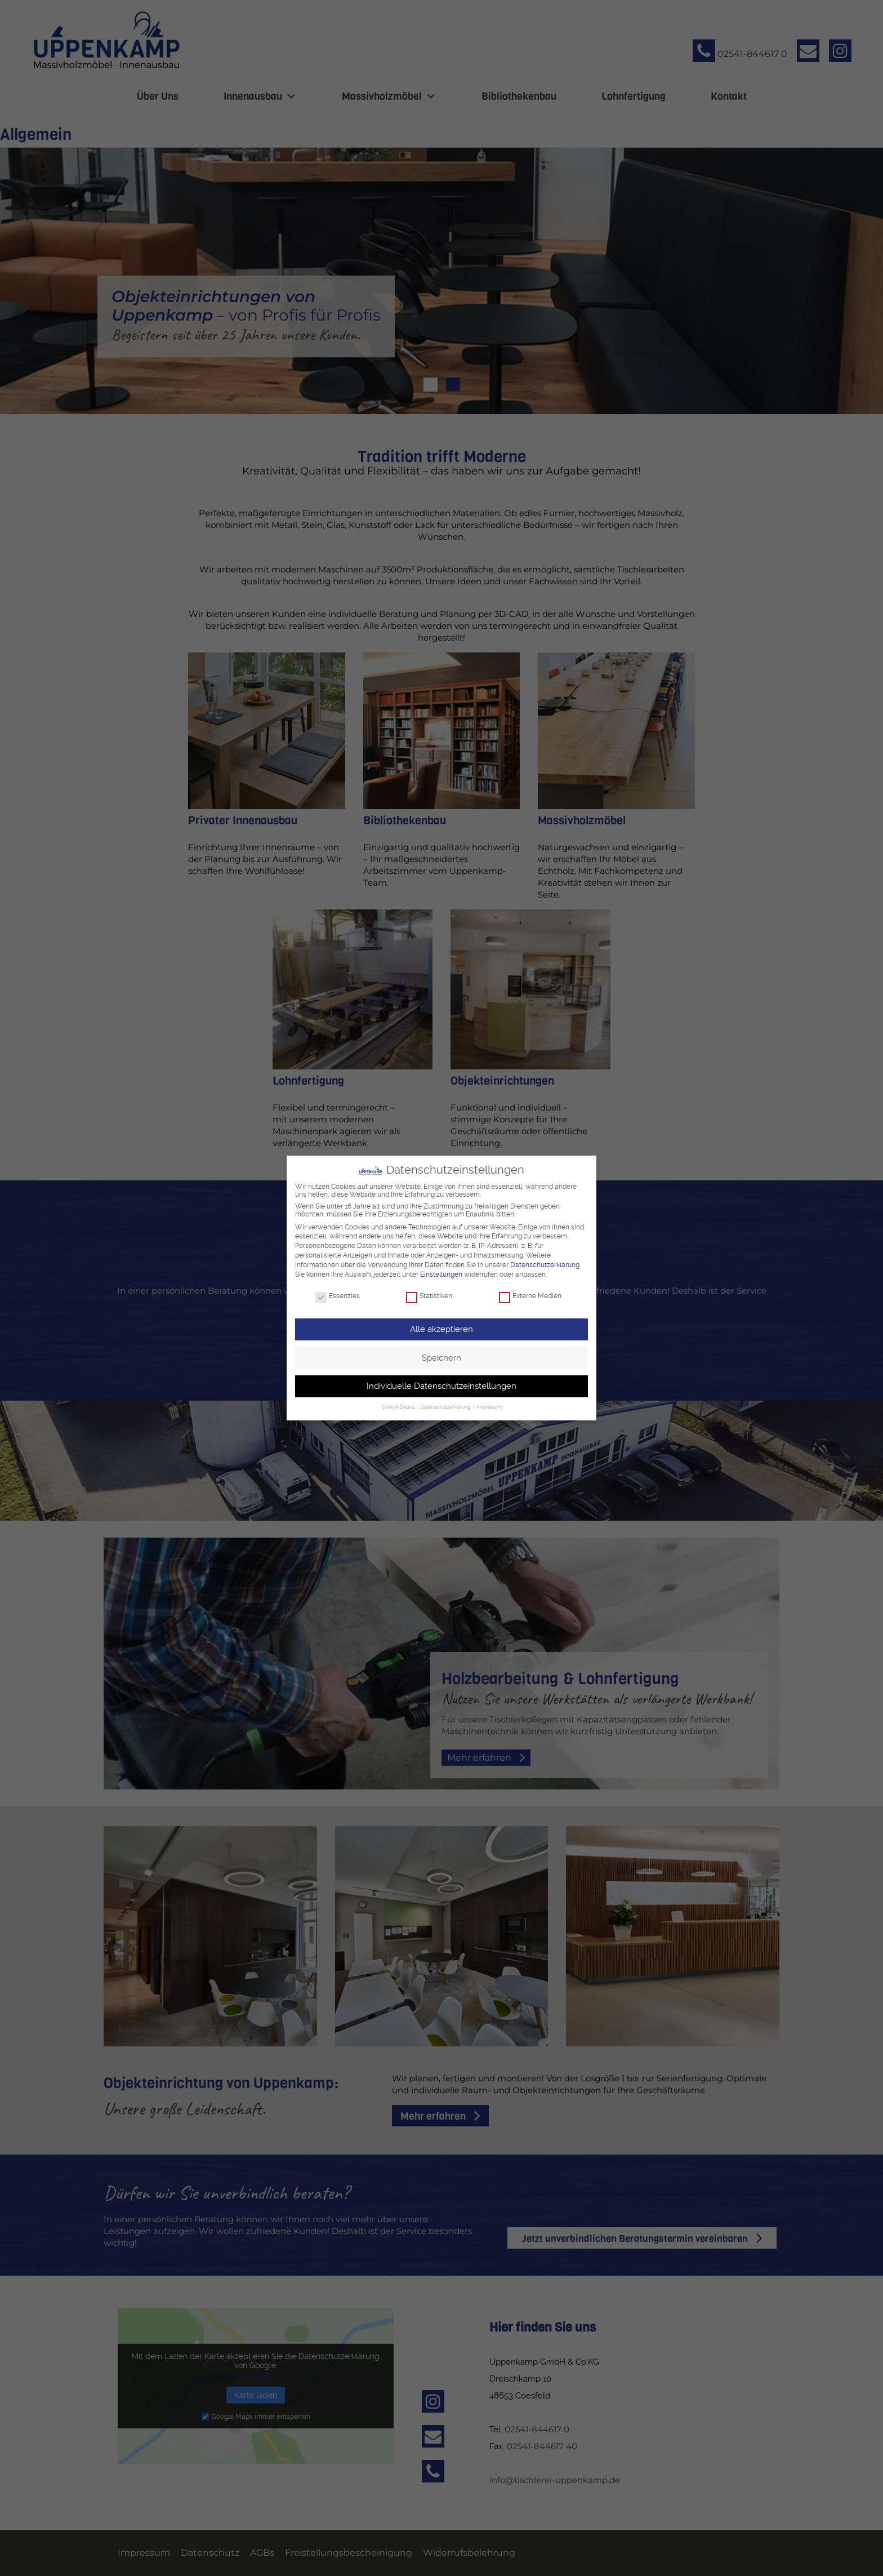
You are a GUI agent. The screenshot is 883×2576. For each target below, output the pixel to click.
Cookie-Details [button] (399, 1407)
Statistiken (429, 1296)
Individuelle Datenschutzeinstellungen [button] (441, 1386)
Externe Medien (530, 1296)
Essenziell (337, 1296)
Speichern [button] (441, 1357)
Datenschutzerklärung (544, 1264)
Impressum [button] (489, 1407)
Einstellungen (441, 1274)
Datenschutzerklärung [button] (446, 1407)
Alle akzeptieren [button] (441, 1329)
